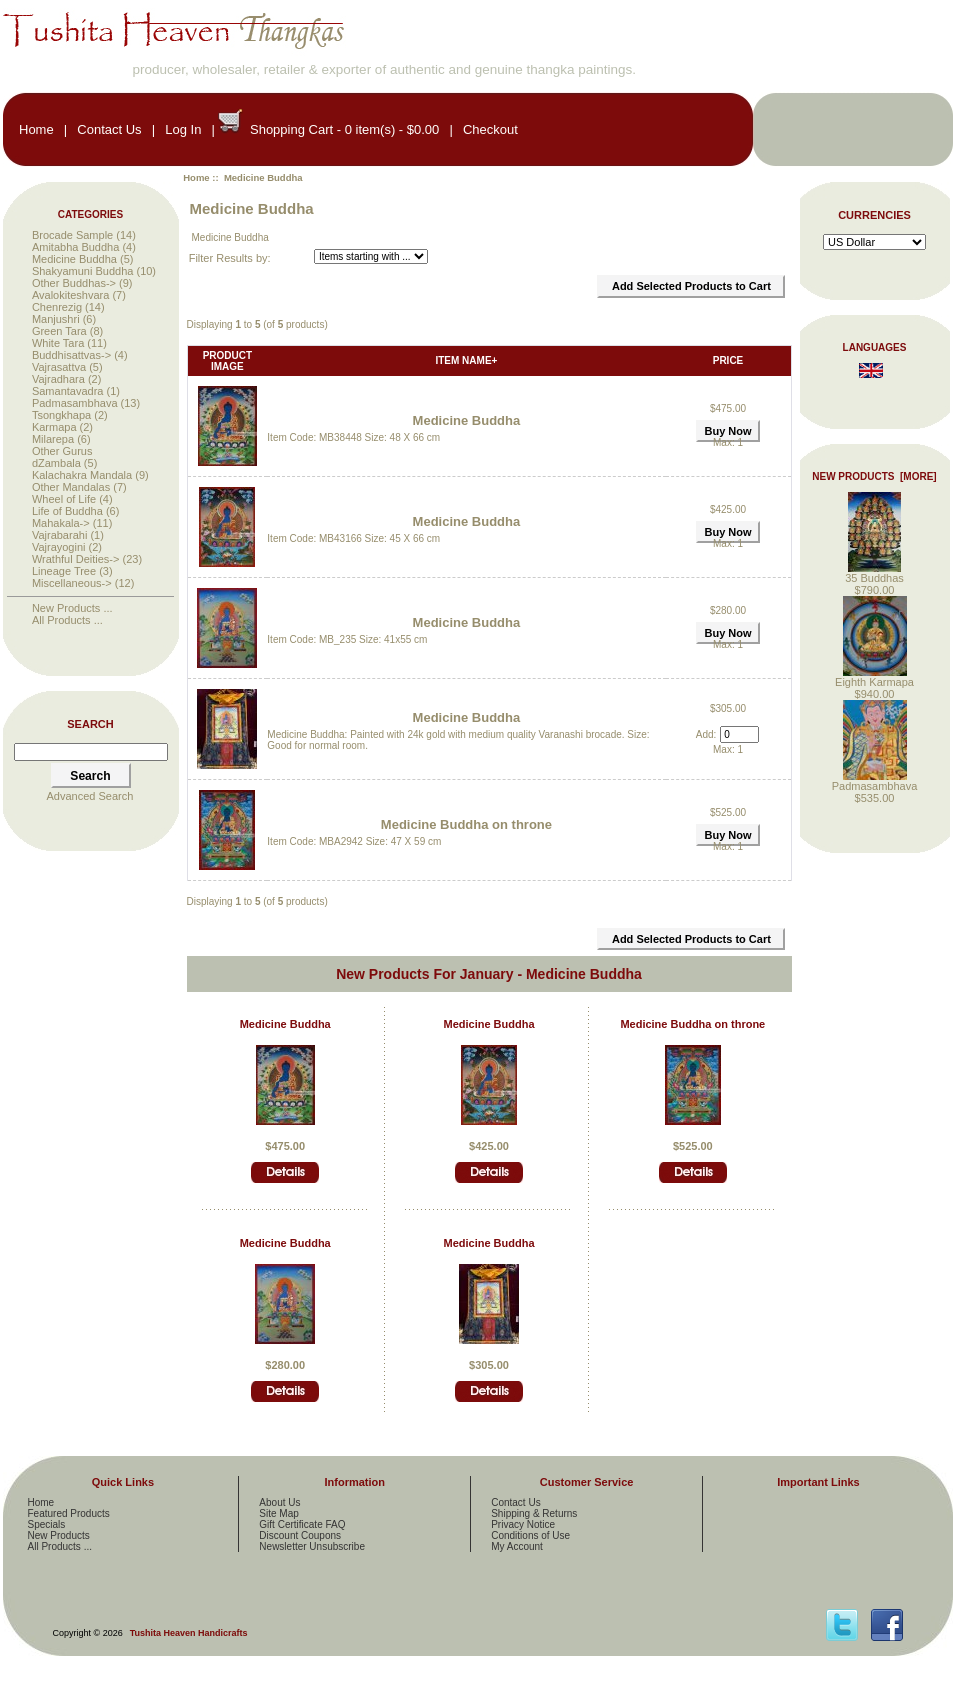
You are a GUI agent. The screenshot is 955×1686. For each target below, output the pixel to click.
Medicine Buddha (467, 420)
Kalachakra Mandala (82, 475)
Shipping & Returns (534, 1513)
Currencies (874, 215)
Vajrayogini (59, 547)
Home (36, 129)
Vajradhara (58, 379)
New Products (59, 1535)
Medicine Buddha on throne (466, 824)
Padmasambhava (75, 403)
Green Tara (59, 331)
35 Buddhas (874, 573)
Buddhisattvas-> (71, 355)
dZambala (56, 463)
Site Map (278, 1513)
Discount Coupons (300, 1535)
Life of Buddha (67, 511)
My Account (517, 1546)
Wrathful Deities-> (76, 559)
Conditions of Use (530, 1535)
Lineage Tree (64, 571)
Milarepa (53, 439)
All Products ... (67, 620)
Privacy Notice (523, 1524)
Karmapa (54, 427)
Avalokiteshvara (70, 295)
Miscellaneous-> (72, 583)
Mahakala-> (61, 523)
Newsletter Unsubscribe (312, 1546)
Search (90, 724)
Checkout (490, 129)
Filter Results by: (230, 258)
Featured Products (69, 1513)
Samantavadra (68, 391)
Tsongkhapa (61, 415)
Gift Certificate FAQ (302, 1524)
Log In (183, 129)
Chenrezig (57, 307)
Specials (47, 1524)
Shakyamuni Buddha (83, 271)
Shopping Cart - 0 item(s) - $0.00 (344, 129)
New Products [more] (874, 476)
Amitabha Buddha (75, 247)
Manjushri (56, 319)
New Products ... (72, 608)
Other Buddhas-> (74, 283)
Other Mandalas (71, 487)
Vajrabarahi (59, 535)
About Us (279, 1502)
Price (728, 360)
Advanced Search (90, 796)
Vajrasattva (59, 367)
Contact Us (109, 129)
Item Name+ (466, 360)
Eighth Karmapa (874, 677)
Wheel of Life (64, 499)
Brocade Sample (72, 235)
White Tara (58, 343)
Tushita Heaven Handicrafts (189, 1633)
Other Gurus (62, 451)
